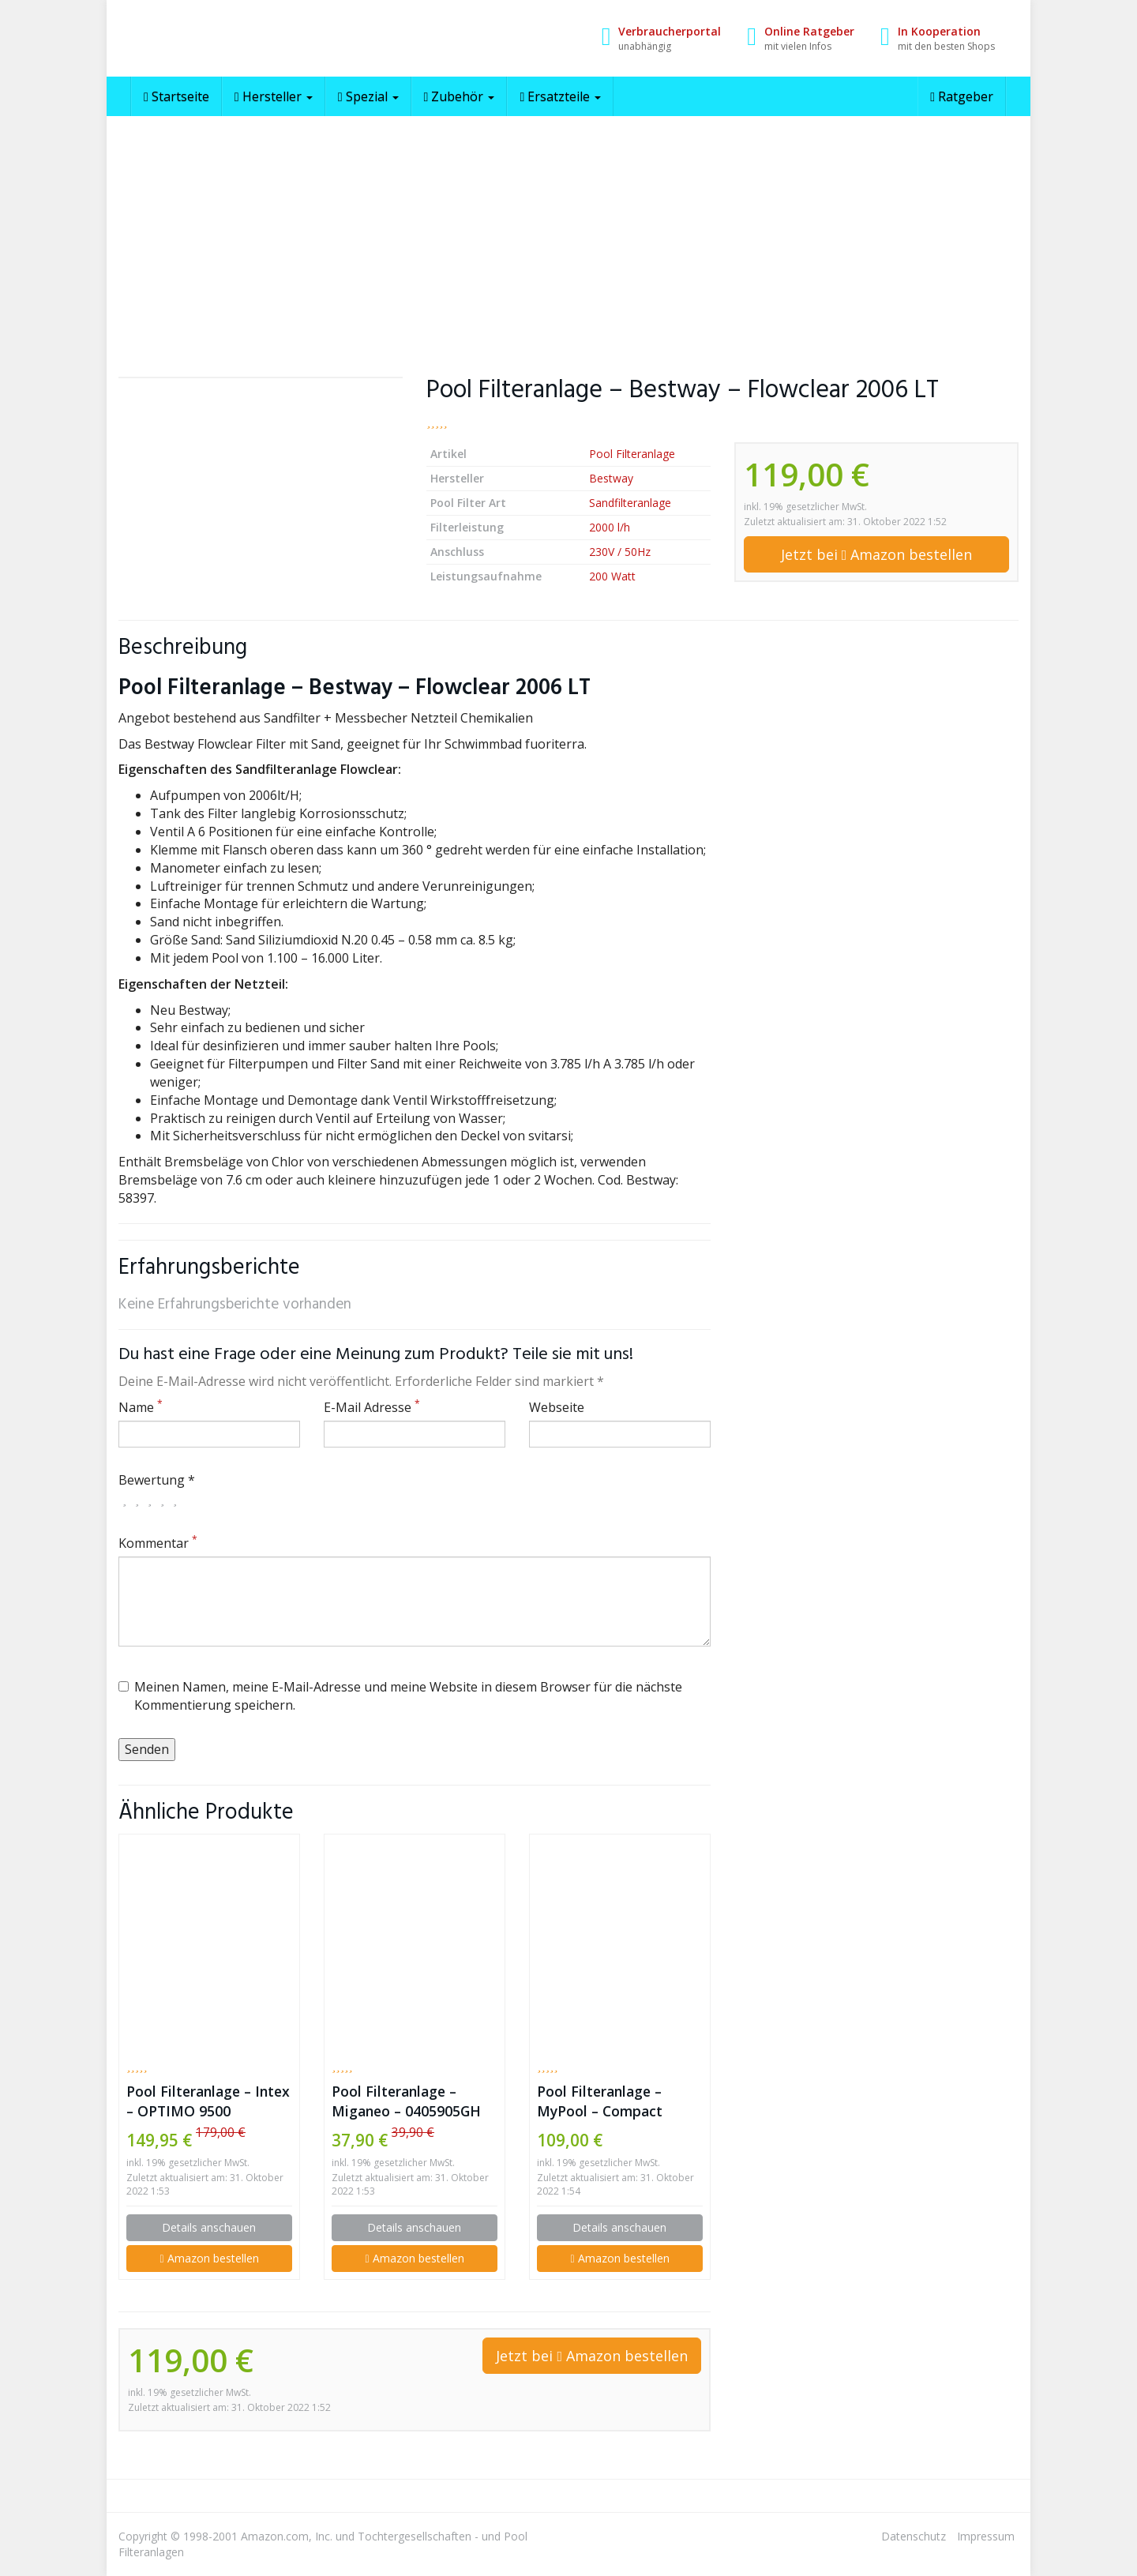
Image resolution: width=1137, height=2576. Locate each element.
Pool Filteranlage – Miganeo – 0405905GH (406, 2101)
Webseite (556, 1407)
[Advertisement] (568, 234)
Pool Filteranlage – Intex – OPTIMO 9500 (208, 2101)
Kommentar (157, 1543)
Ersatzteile (560, 96)
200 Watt (612, 576)
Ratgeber (961, 96)
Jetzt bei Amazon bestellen (877, 554)
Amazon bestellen (208, 2258)
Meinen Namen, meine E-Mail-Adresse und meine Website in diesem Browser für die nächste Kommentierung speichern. (400, 1696)
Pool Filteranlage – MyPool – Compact (599, 2101)
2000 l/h (609, 527)
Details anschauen (209, 2227)
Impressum (986, 2536)
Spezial (368, 96)
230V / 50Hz (620, 551)
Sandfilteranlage (630, 502)
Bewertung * (156, 1480)
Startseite (176, 96)
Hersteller (274, 96)
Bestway (611, 478)
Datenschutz (913, 2536)
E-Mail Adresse (372, 1407)
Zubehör (459, 96)
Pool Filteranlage (632, 453)
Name (140, 1407)
